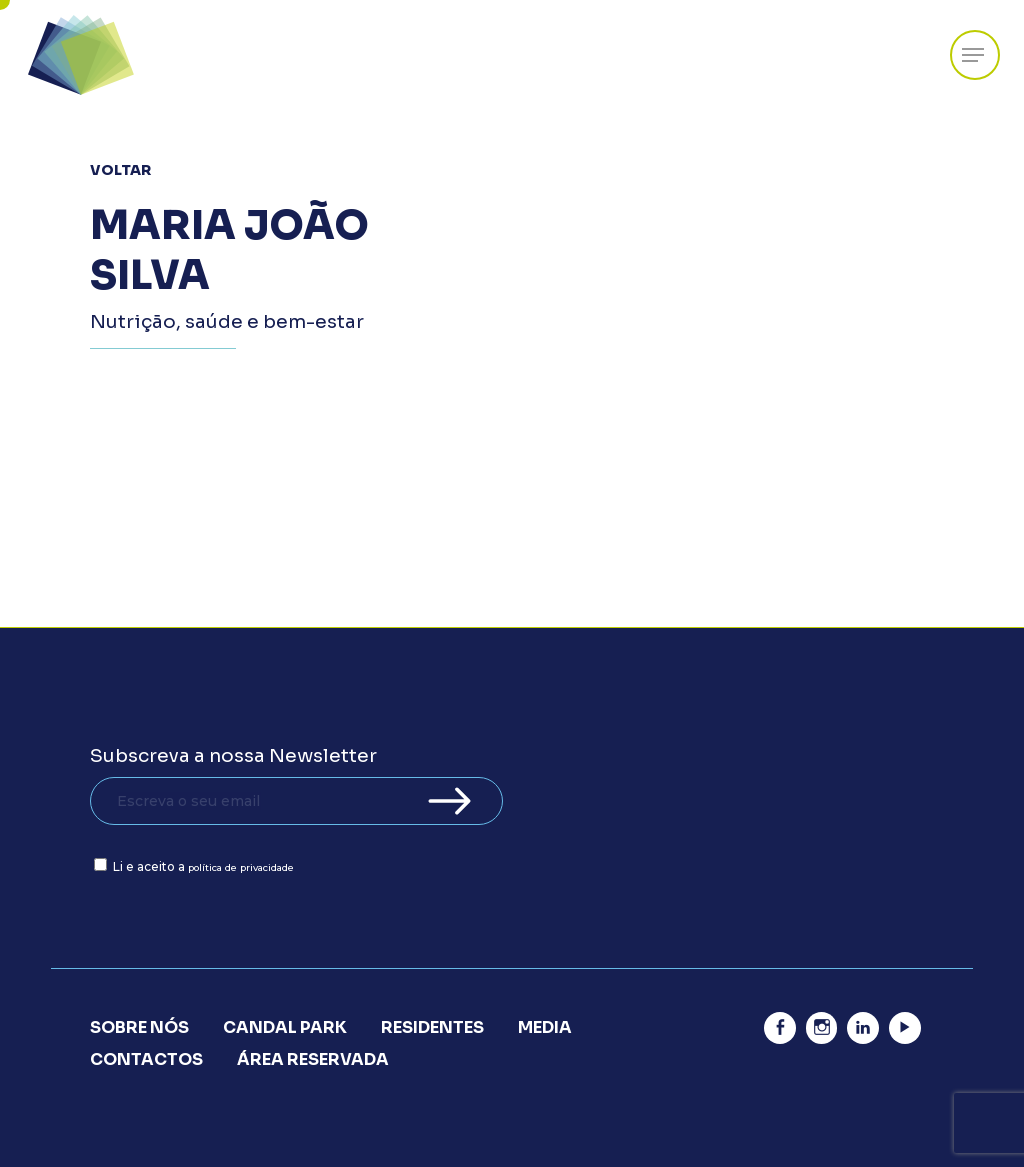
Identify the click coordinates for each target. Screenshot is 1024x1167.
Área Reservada (313, 1059)
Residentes (432, 1027)
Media (545, 1027)
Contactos (146, 1059)
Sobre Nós (139, 1027)
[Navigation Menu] (973, 55)
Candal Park (285, 1027)
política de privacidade (241, 867)
